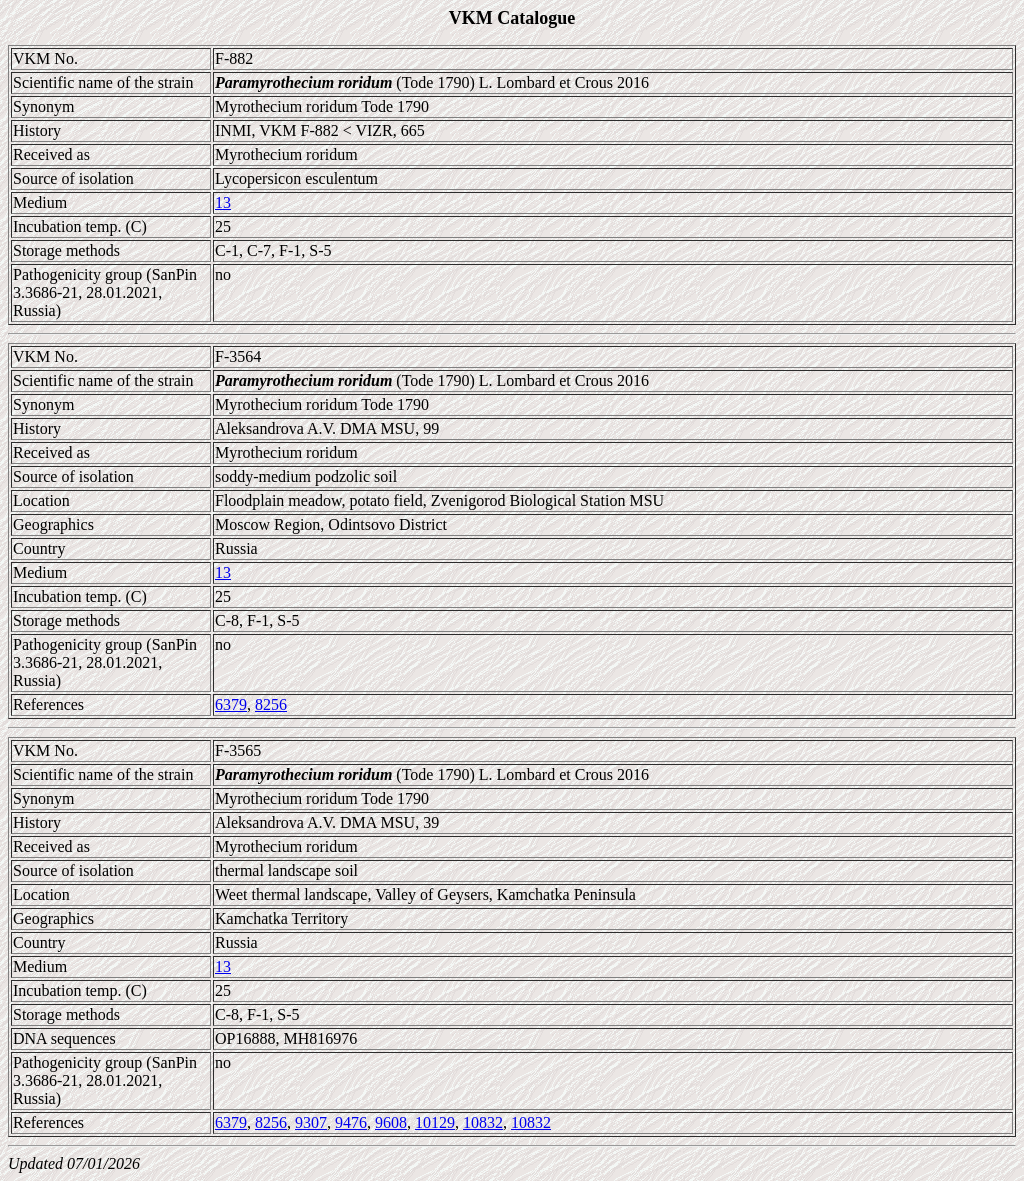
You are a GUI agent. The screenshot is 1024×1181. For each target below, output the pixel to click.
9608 (391, 1122)
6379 (231, 704)
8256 (271, 704)
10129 (435, 1122)
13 (223, 202)
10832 (483, 1122)
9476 (351, 1122)
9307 (311, 1122)
